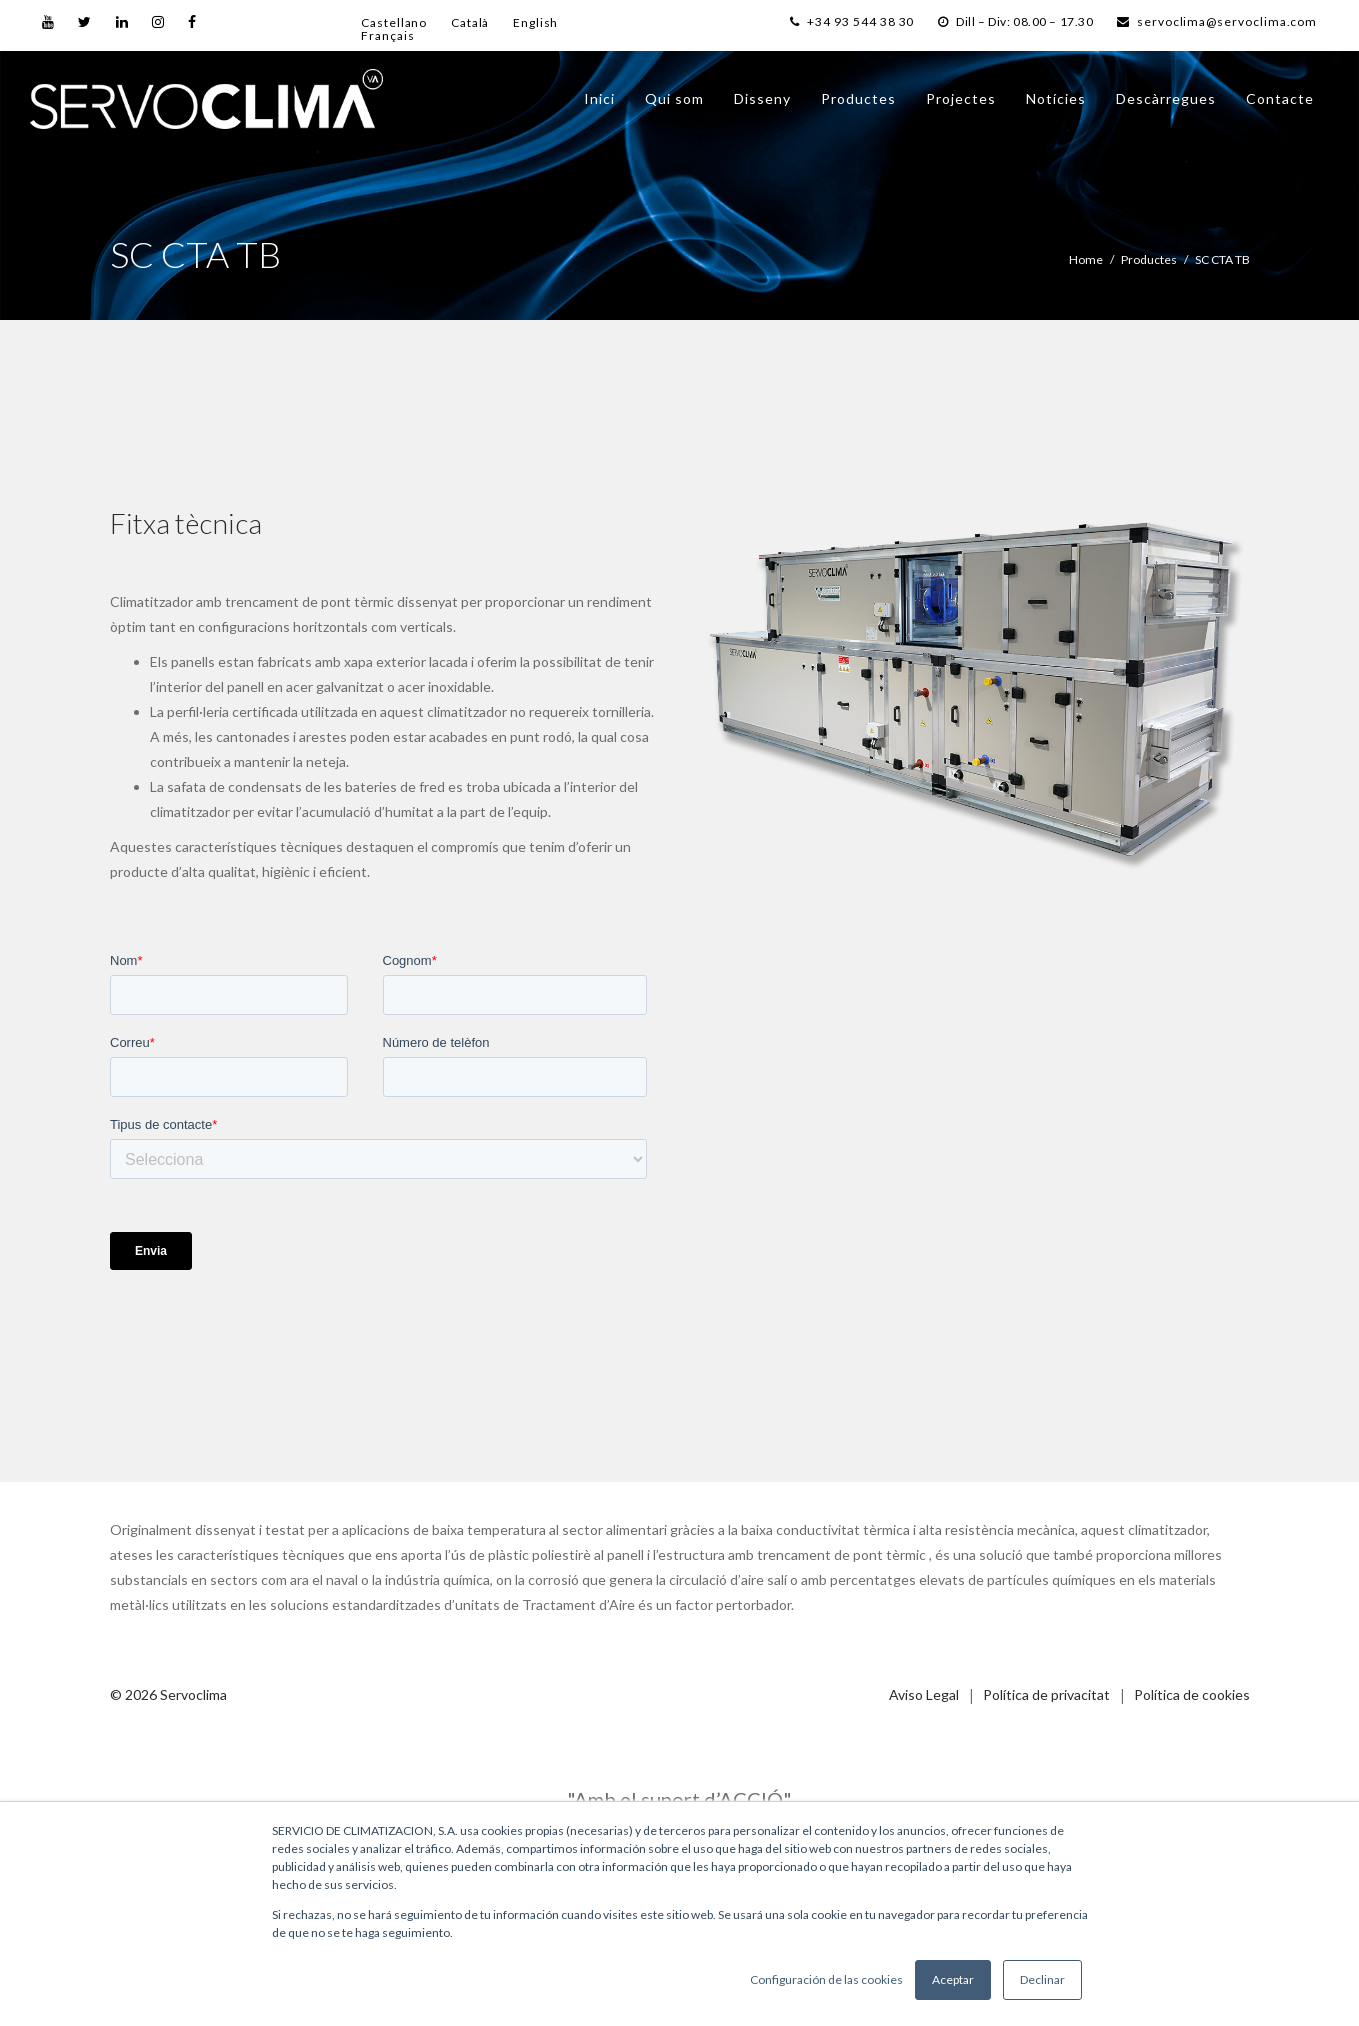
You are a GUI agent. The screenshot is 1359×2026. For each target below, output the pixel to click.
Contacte (1280, 98)
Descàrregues (1166, 98)
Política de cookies (1192, 1694)
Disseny (762, 98)
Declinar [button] (1042, 1979)
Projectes (961, 98)
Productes (858, 98)
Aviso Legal (924, 1694)
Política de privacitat (1046, 1694)
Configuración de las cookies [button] (826, 1979)
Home (1086, 259)
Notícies (1056, 98)
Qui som (674, 98)
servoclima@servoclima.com (1215, 21)
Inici (599, 98)
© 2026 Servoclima (168, 1694)
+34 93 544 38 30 (832, 21)
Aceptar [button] (953, 1979)
